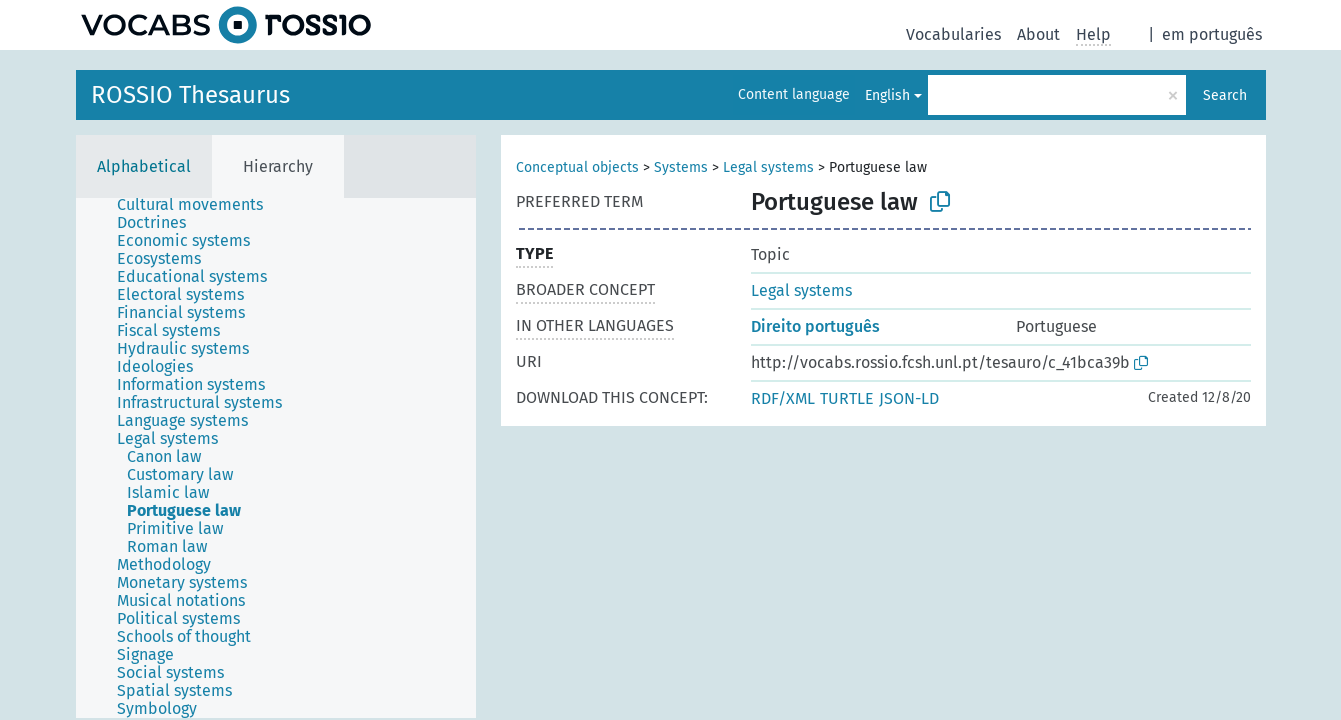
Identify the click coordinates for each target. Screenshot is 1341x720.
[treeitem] (198, 205)
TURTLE (847, 398)
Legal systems (768, 167)
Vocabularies (953, 34)
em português (1212, 34)
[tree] (276, 458)
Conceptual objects (577, 167)
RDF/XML (783, 398)
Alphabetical (144, 166)
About (1038, 34)
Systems (681, 167)
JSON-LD (909, 398)
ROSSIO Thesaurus (190, 95)
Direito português (815, 326)
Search (1225, 95)
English (887, 95)
